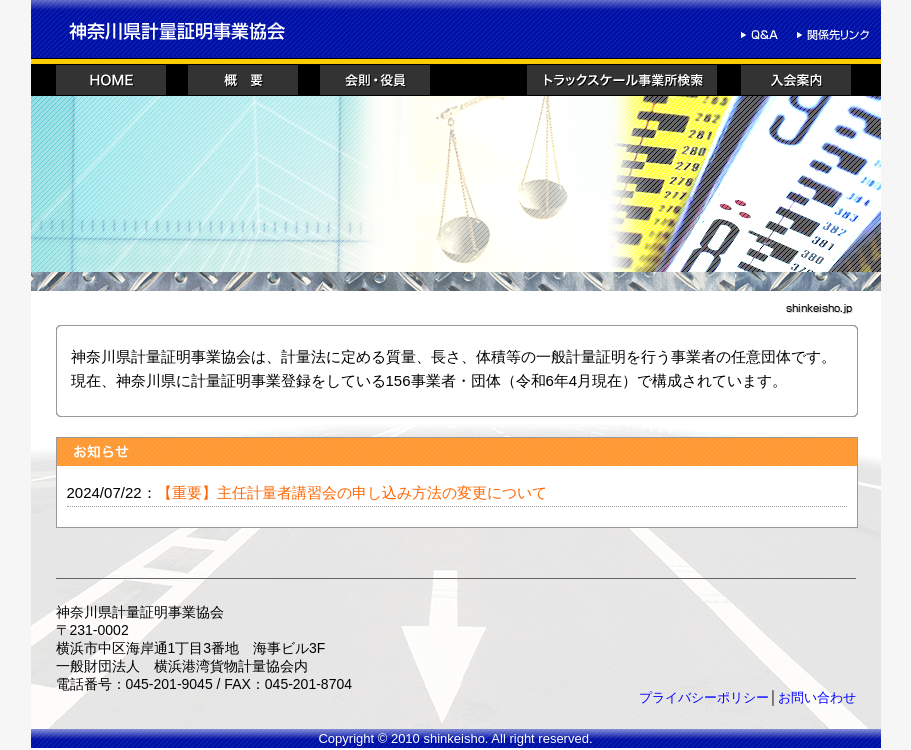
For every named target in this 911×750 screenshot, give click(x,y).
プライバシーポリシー (704, 697)
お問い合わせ (817, 697)
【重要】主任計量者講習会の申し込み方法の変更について (352, 492)
